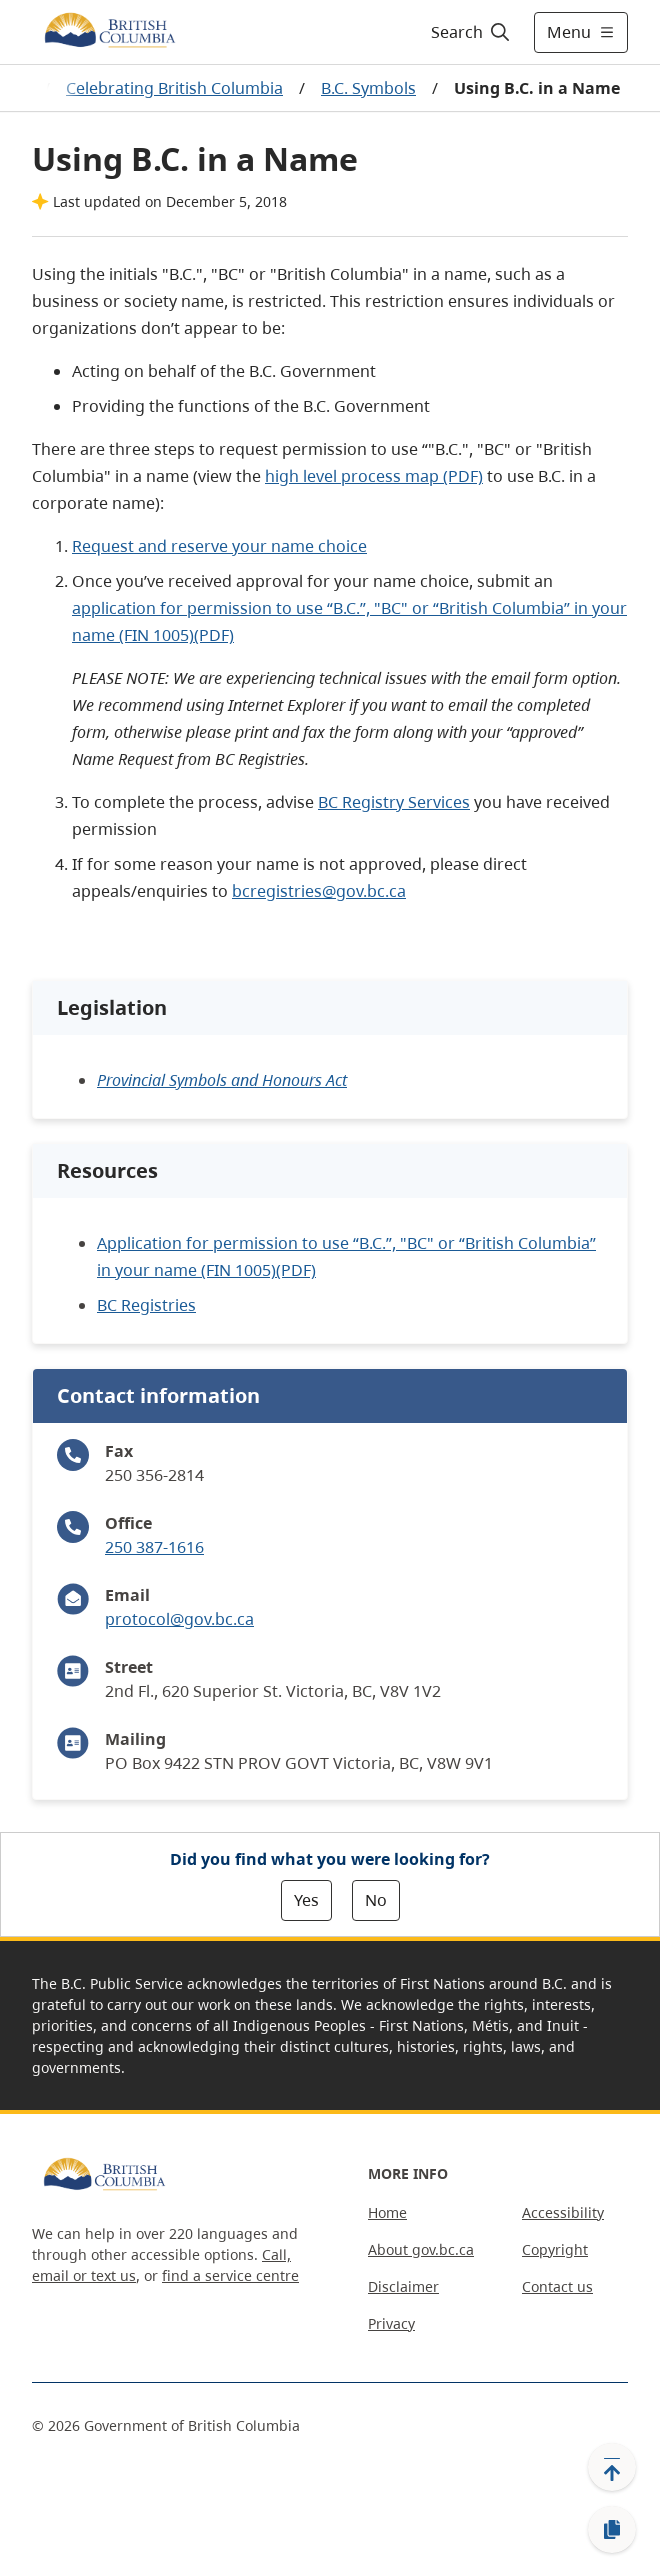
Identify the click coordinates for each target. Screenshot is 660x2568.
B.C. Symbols (368, 88)
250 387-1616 (154, 1547)
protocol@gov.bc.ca (179, 1619)
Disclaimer (403, 2286)
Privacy (391, 2323)
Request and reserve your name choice (219, 546)
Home (387, 2212)
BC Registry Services (394, 802)
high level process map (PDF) (374, 476)
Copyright (555, 2249)
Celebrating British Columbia (174, 88)
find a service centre (230, 2275)
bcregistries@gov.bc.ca (319, 891)
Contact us (557, 2286)
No (376, 1900)
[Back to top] (612, 2467)
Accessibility (563, 2212)
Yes (306, 1900)
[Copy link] (612, 2530)
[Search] (467, 32)
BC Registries (146, 1305)
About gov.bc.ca (421, 2249)
